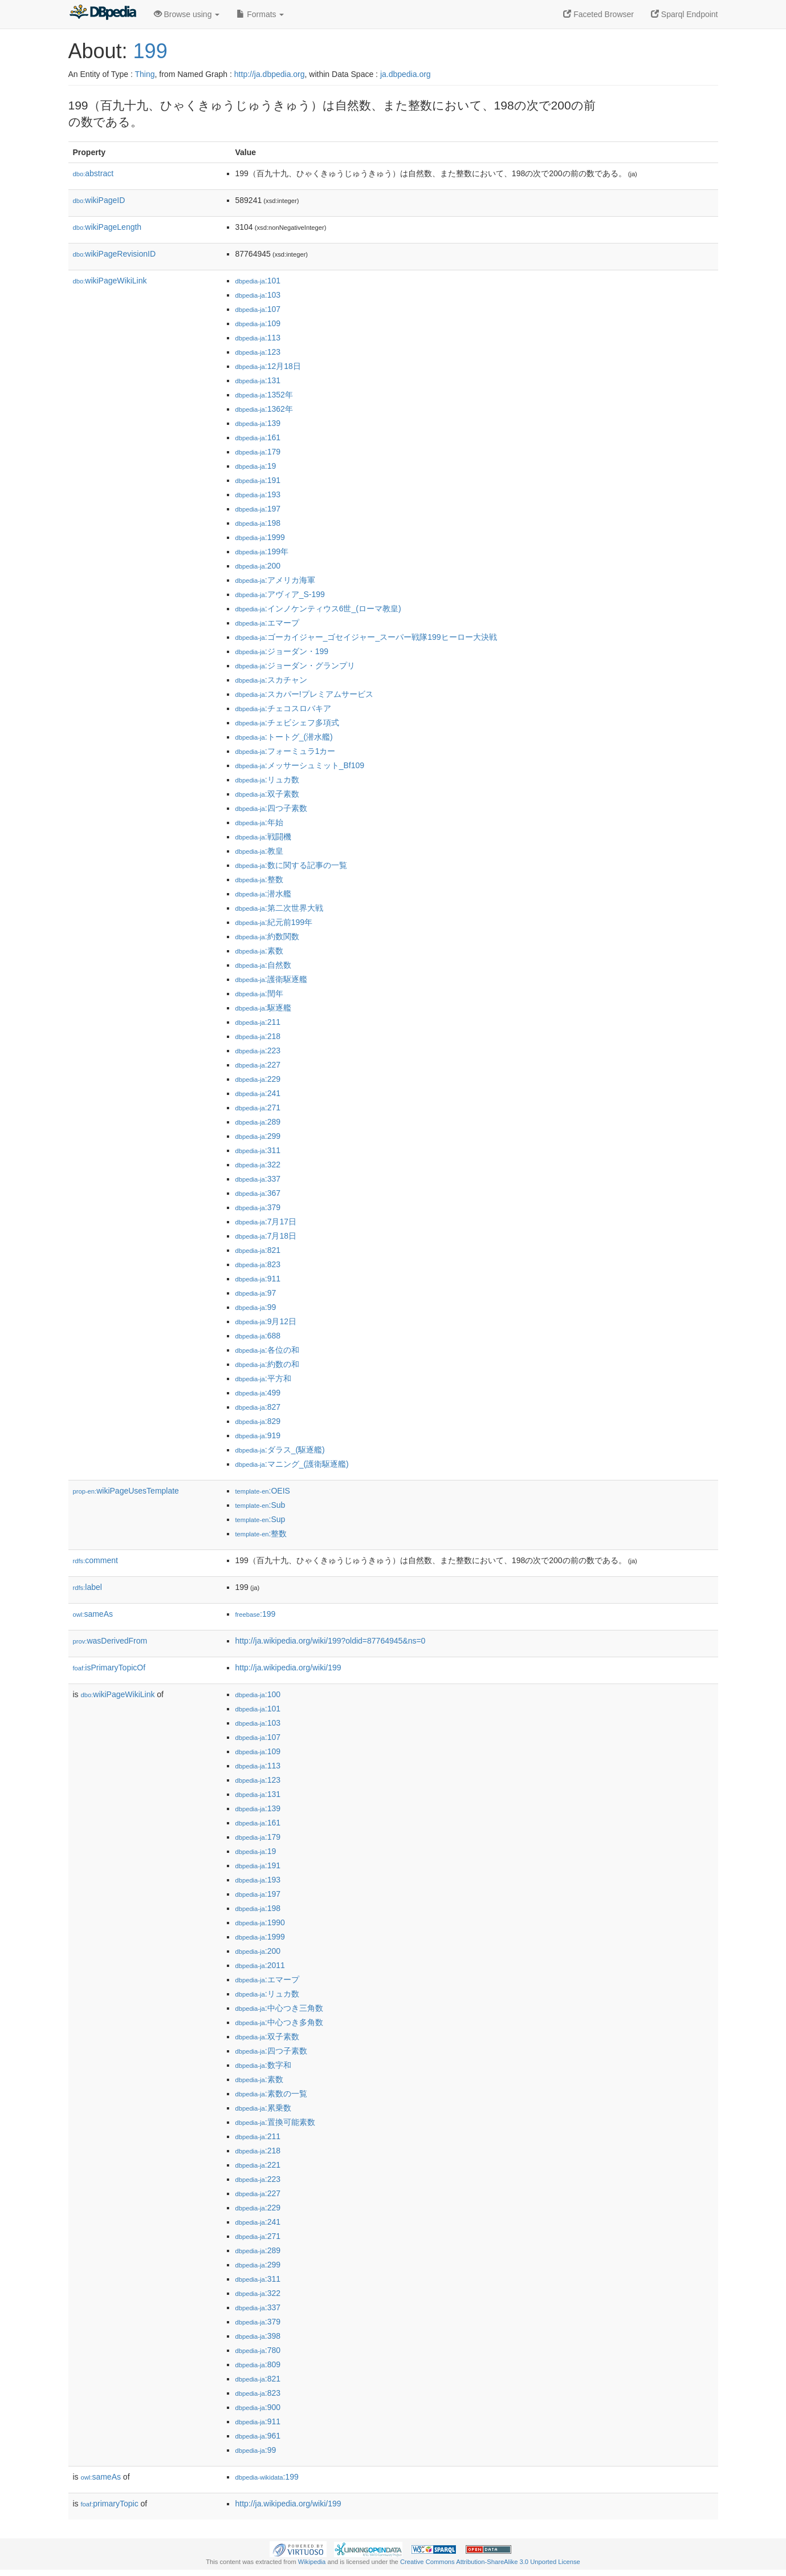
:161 (258, 437)
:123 (258, 351)
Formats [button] (260, 14)
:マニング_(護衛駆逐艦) (292, 1463)
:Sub (260, 1505)
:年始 (259, 822)
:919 (258, 1435)
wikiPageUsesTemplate (126, 1490)
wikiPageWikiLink (110, 280)
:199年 (262, 551)
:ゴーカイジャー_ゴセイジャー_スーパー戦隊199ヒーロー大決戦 (366, 637)
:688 (258, 1335)
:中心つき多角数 (279, 2022)
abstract (93, 173)
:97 (255, 1292)
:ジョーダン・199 (282, 651)
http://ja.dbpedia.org (269, 74)
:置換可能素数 (275, 2122)
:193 (258, 494)
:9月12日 (266, 1321)
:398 (258, 2335)
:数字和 (263, 2065)
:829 (258, 1421)
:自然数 (263, 964)
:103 (258, 294)
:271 (258, 1107)
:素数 (259, 950)
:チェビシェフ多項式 (287, 722)
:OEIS (262, 1490)
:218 (258, 1036)
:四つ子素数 (271, 808)
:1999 (260, 537)
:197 (258, 508)
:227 (258, 1064)
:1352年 (264, 394)
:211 (258, 1022)
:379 (258, 1207)
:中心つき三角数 (279, 2008)
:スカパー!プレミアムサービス (304, 694)
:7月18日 (266, 1235)
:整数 (259, 879)
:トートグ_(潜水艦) (284, 736)
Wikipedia (312, 2561)
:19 (255, 465)
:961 (258, 2435)
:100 (258, 1694)
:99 (255, 1307)
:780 (258, 2350)
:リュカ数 (267, 779)
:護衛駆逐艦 (271, 979)
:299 (258, 1136)
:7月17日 (266, 1221)
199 (150, 51)
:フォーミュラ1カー (285, 751)
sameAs (93, 1613)
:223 (258, 1050)
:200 (258, 565)
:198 (258, 523)
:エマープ (267, 622)
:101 (258, 280)
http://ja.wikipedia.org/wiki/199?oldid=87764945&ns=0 (330, 1640)
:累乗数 (263, 2107)
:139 (258, 423)
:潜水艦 (263, 893)
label (87, 1587)
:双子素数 (267, 793)
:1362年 (264, 408)
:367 (258, 1193)
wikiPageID (99, 200)
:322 (258, 1164)
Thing (145, 74)
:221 (258, 2164)
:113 (258, 337)
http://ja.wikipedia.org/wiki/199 (288, 1667)
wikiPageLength (107, 227)
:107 (258, 309)
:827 (258, 1406)
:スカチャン (271, 679)
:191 (258, 480)
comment (95, 1560)
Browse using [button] (187, 14)
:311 (258, 1150)
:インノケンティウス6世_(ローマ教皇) (318, 608)
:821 (258, 1250)
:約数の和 (267, 1364)
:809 (258, 2364)
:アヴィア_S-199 (280, 594)
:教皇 (259, 850)
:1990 (260, 1922)
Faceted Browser (598, 14)
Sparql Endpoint (684, 14)
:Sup (260, 1519)
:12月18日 (268, 366)
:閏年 (259, 993)
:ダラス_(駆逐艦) (280, 1449)
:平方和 (263, 1378)
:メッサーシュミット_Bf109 (300, 765)
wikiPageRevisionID (114, 253)
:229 (258, 1079)
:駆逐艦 (263, 1007)
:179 (258, 451)
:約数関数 (267, 936)
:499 (258, 1392)
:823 (258, 1264)
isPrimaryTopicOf (109, 1667)
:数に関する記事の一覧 (291, 865)
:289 (258, 1121)
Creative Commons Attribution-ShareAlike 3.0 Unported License (490, 2561)
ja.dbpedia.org (405, 74)
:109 (258, 323)
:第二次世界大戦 (279, 907)
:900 (258, 2407)
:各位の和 (267, 1349)
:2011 (260, 1965)
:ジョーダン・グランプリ (295, 665)
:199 (255, 1613)
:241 (258, 1093)
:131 (258, 380)
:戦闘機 (263, 836)
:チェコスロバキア (283, 708)
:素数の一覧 (271, 2093)
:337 (258, 1178)
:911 (258, 1278)
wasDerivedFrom (110, 1640)
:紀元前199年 (274, 922)
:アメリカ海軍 (275, 580)
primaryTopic (110, 2503)
